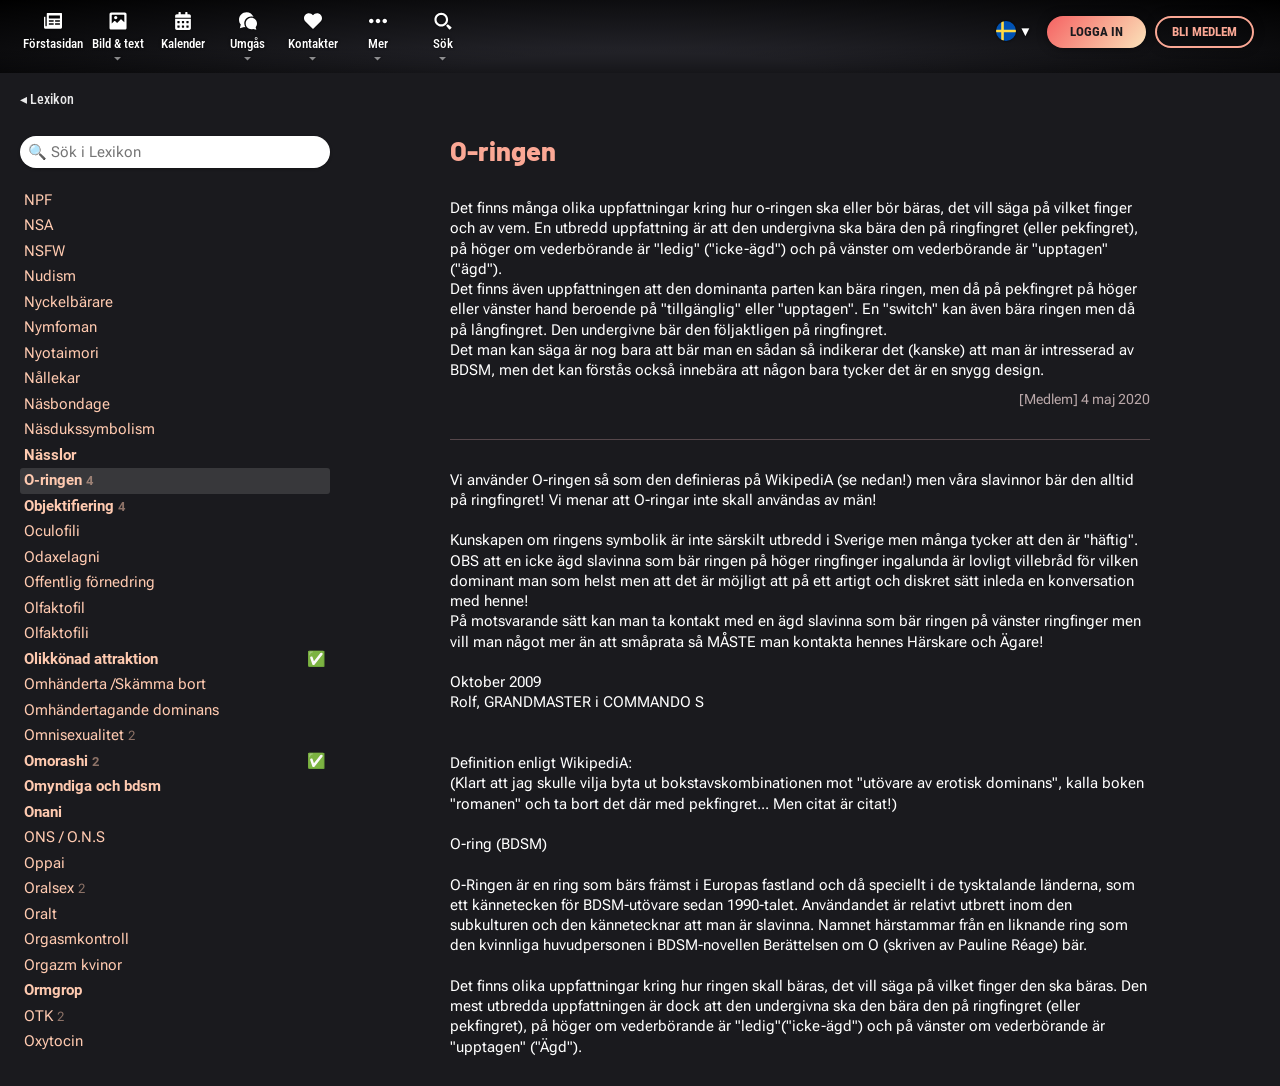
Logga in (1096, 31)
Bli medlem (1204, 31)
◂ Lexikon (47, 99)
